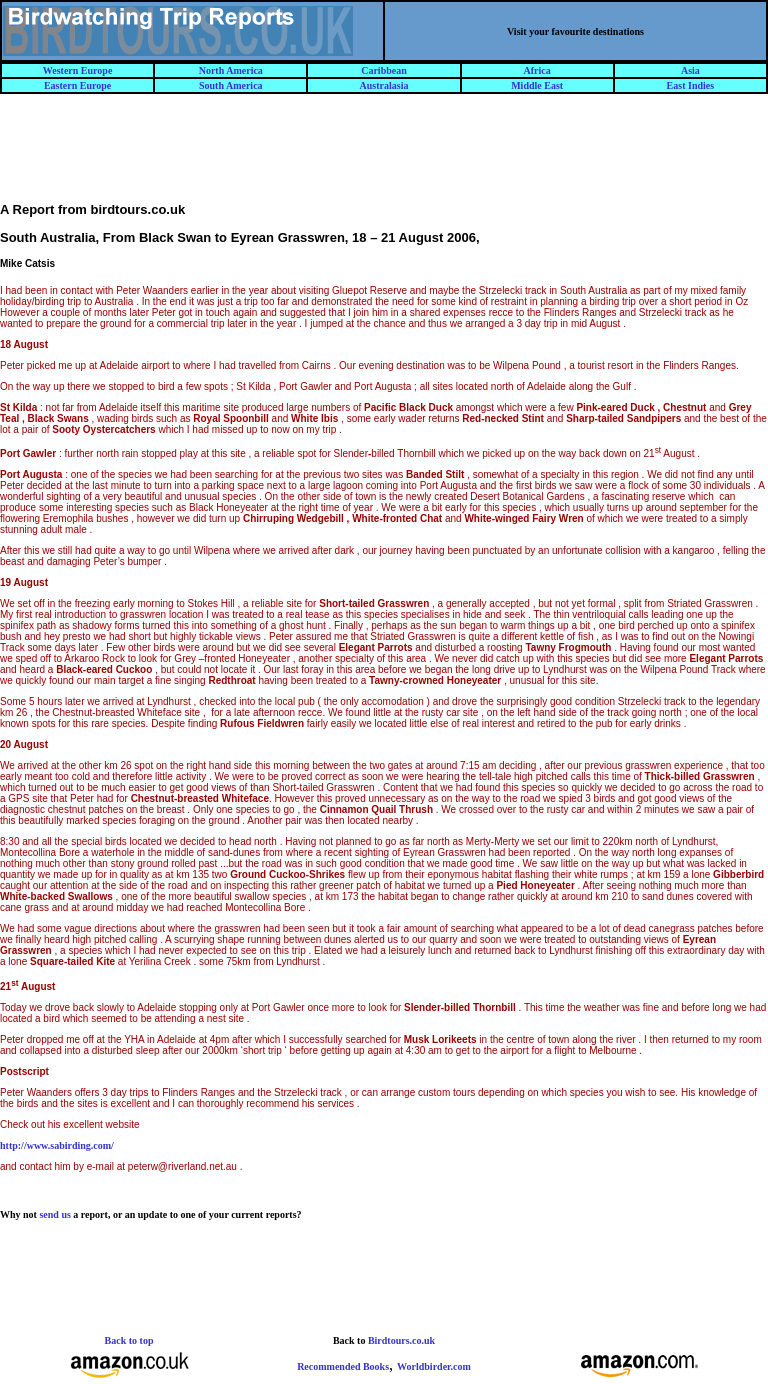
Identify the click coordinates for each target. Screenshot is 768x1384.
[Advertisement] (384, 157)
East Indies (691, 85)
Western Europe (78, 70)
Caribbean (384, 70)
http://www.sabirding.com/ (57, 1145)
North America (231, 70)
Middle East (537, 85)
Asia (690, 70)
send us (54, 1214)
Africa (537, 70)
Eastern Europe (77, 85)
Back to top (129, 1340)
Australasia (384, 85)
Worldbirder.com (434, 1366)
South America (231, 85)
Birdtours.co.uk (401, 1340)
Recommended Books (343, 1366)
